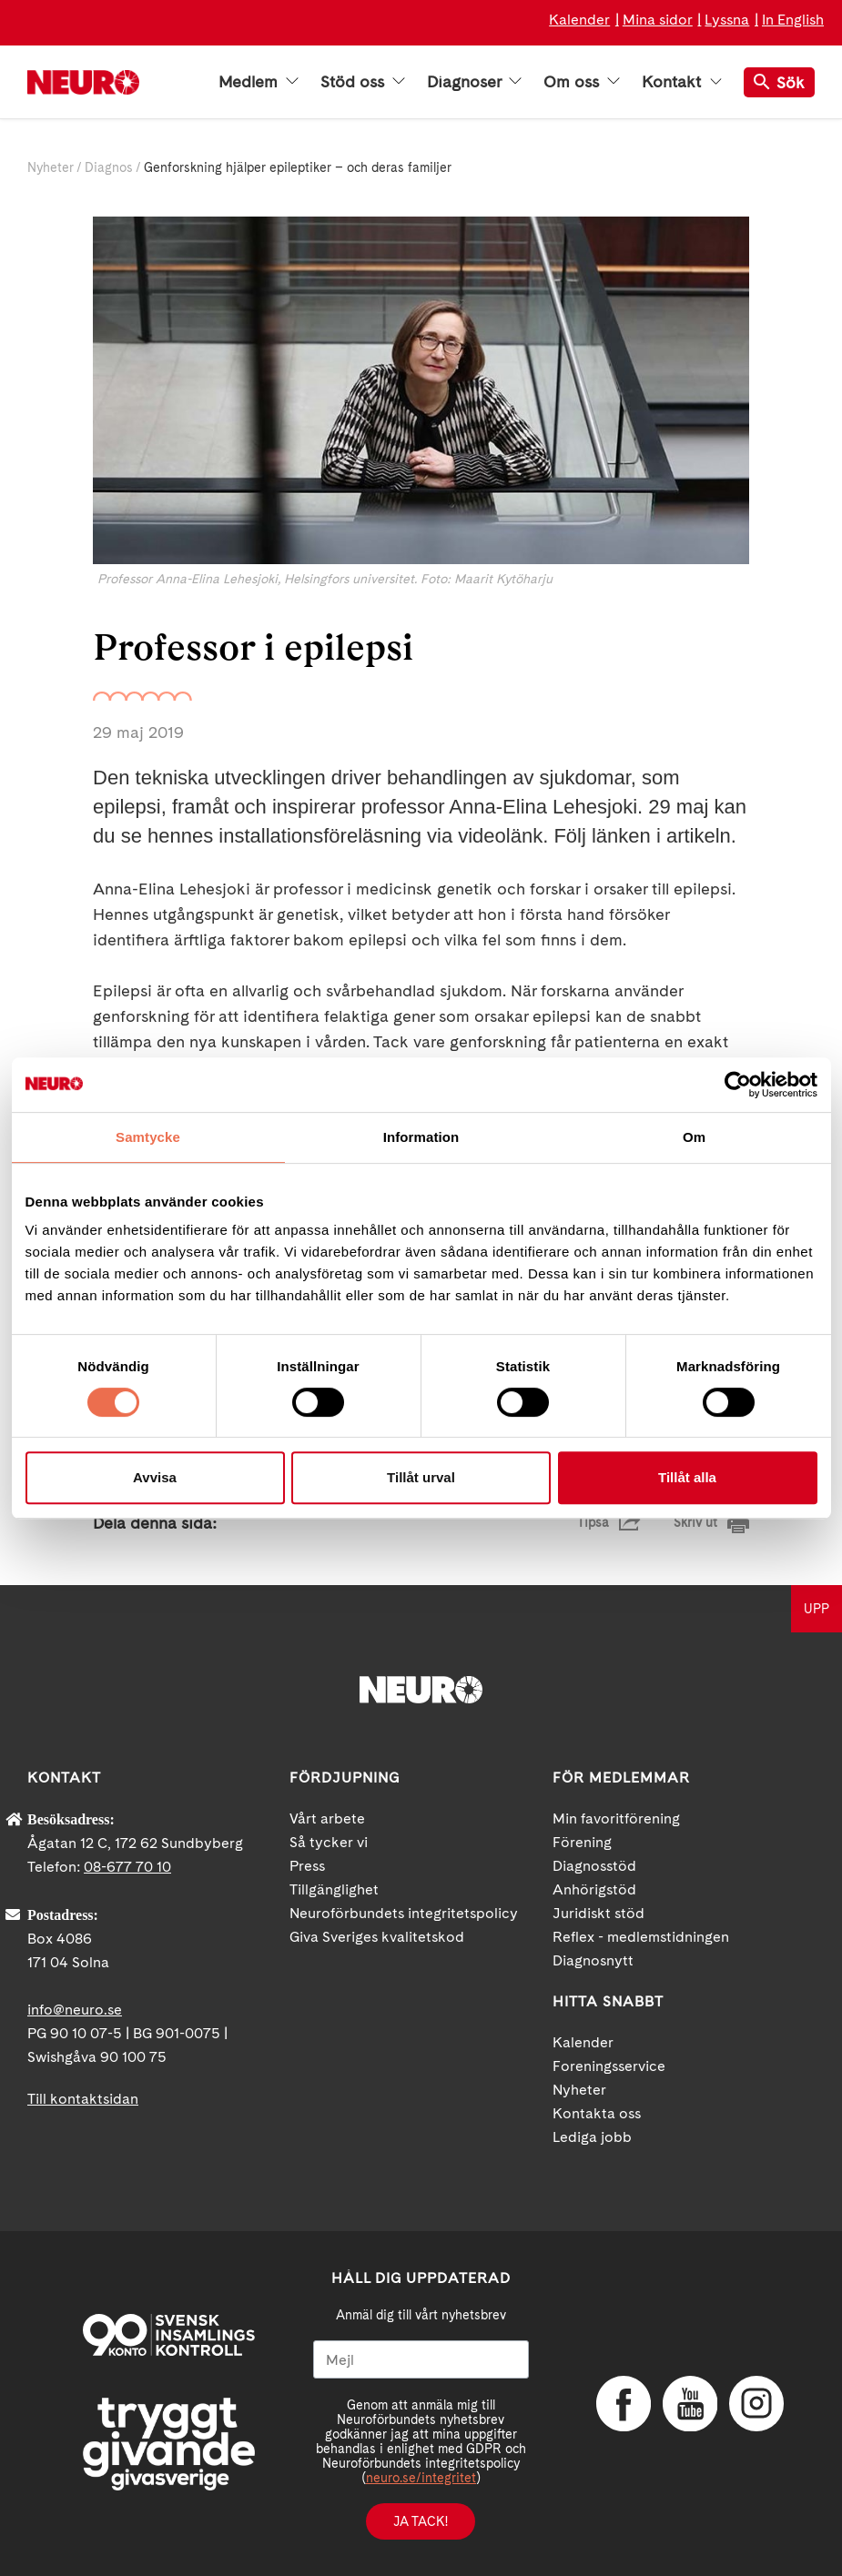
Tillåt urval (421, 1477)
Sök (779, 82)
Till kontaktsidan (82, 2098)
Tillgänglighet (334, 1889)
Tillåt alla (687, 1477)
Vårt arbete (327, 1818)
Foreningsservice (609, 2066)
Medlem (258, 82)
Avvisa (155, 1477)
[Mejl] (420, 2359)
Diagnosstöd (594, 1865)
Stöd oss (362, 82)
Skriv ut (695, 1522)
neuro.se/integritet (421, 2477)
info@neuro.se (74, 2009)
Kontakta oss (597, 2113)
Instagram (756, 2404)
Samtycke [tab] (148, 1137)
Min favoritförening (616, 1818)
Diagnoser (474, 82)
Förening (582, 1842)
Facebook (623, 2404)
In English (793, 19)
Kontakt (682, 82)
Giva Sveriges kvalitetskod (376, 1936)
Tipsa (593, 1522)
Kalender (579, 19)
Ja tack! (420, 2521)
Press (307, 1865)
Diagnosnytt (593, 1960)
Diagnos (109, 167)
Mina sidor (658, 19)
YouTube (690, 2404)
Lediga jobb (592, 2137)
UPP (816, 1608)
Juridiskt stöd (598, 1913)
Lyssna (727, 19)
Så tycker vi (328, 1842)
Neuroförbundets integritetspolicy (403, 1913)
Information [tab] (421, 1137)
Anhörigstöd (594, 1889)
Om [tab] (694, 1137)
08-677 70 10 (127, 1866)
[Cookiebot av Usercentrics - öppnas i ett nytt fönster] (737, 1084)
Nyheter (50, 167)
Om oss (581, 82)
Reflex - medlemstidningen (641, 1936)
